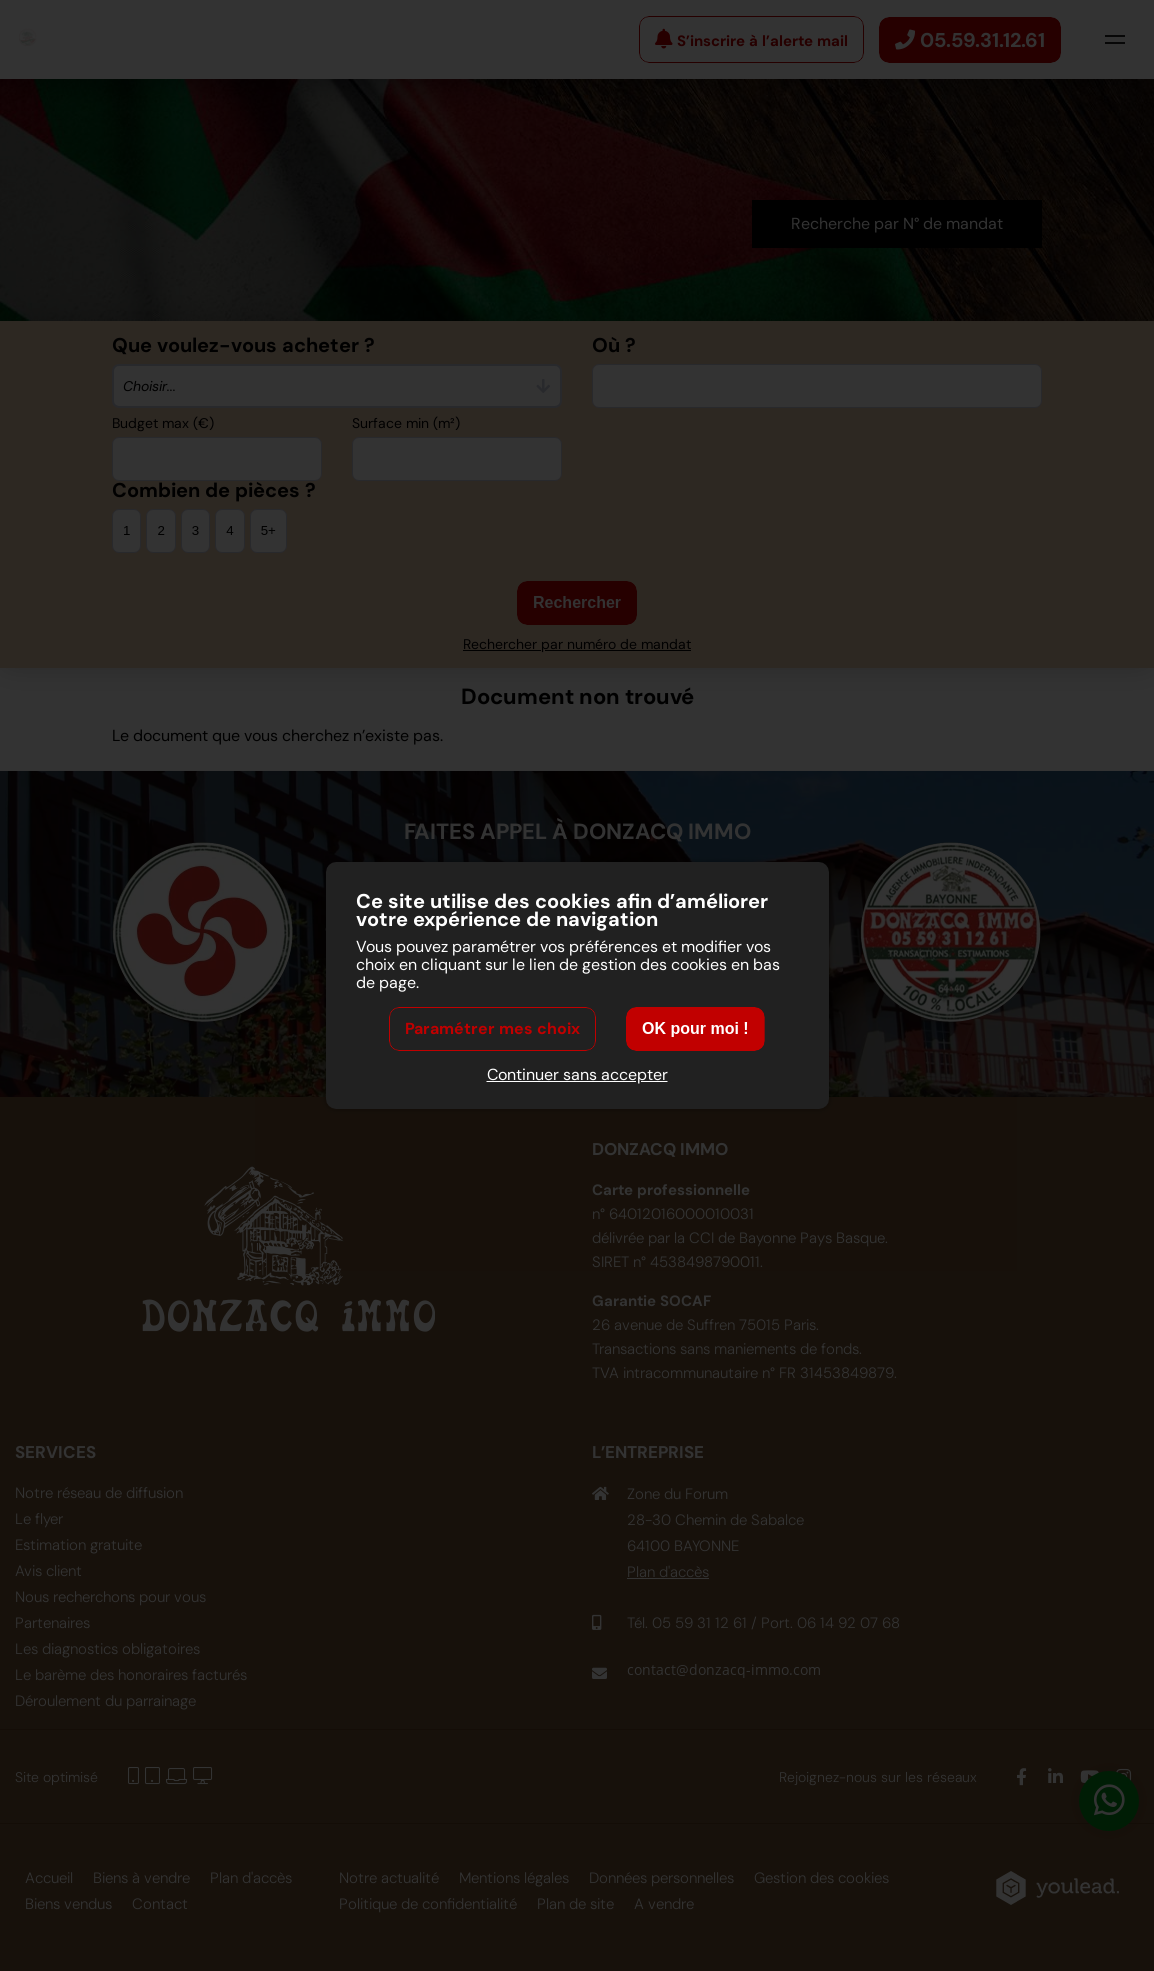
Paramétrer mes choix (492, 1029)
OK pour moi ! (695, 1029)
